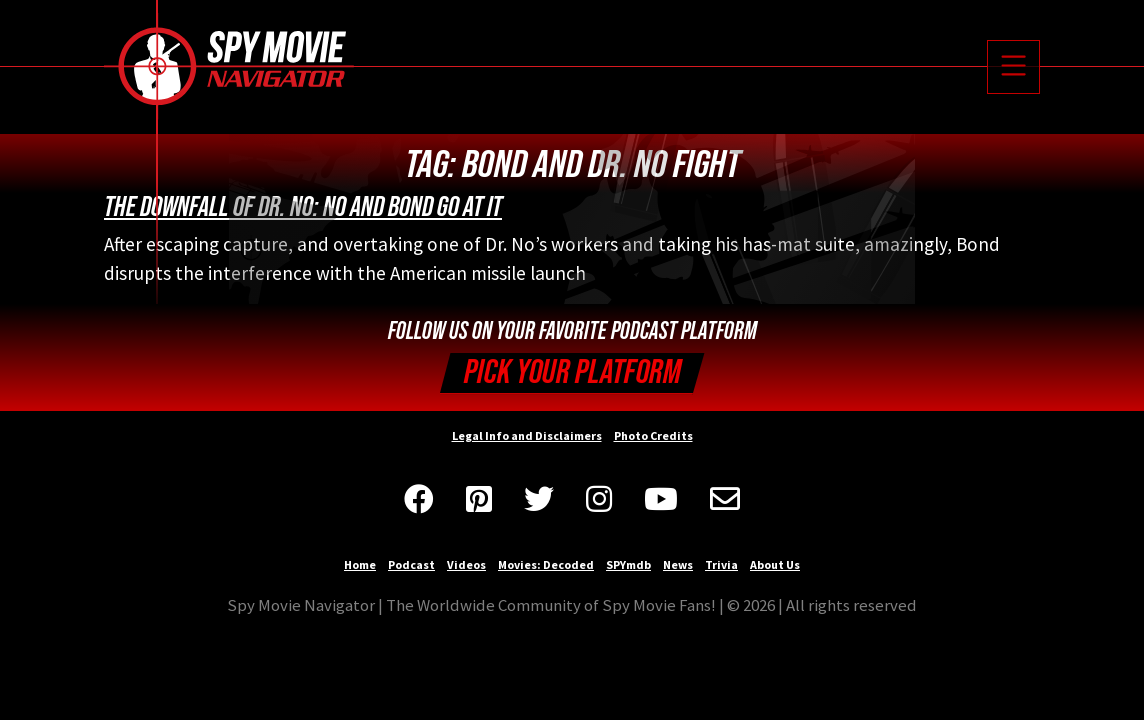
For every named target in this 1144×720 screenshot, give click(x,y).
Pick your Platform (572, 372)
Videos (466, 564)
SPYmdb (628, 564)
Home (360, 564)
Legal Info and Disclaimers (527, 435)
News (678, 564)
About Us (775, 564)
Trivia (721, 564)
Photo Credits (653, 435)
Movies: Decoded (546, 564)
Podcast (411, 564)
